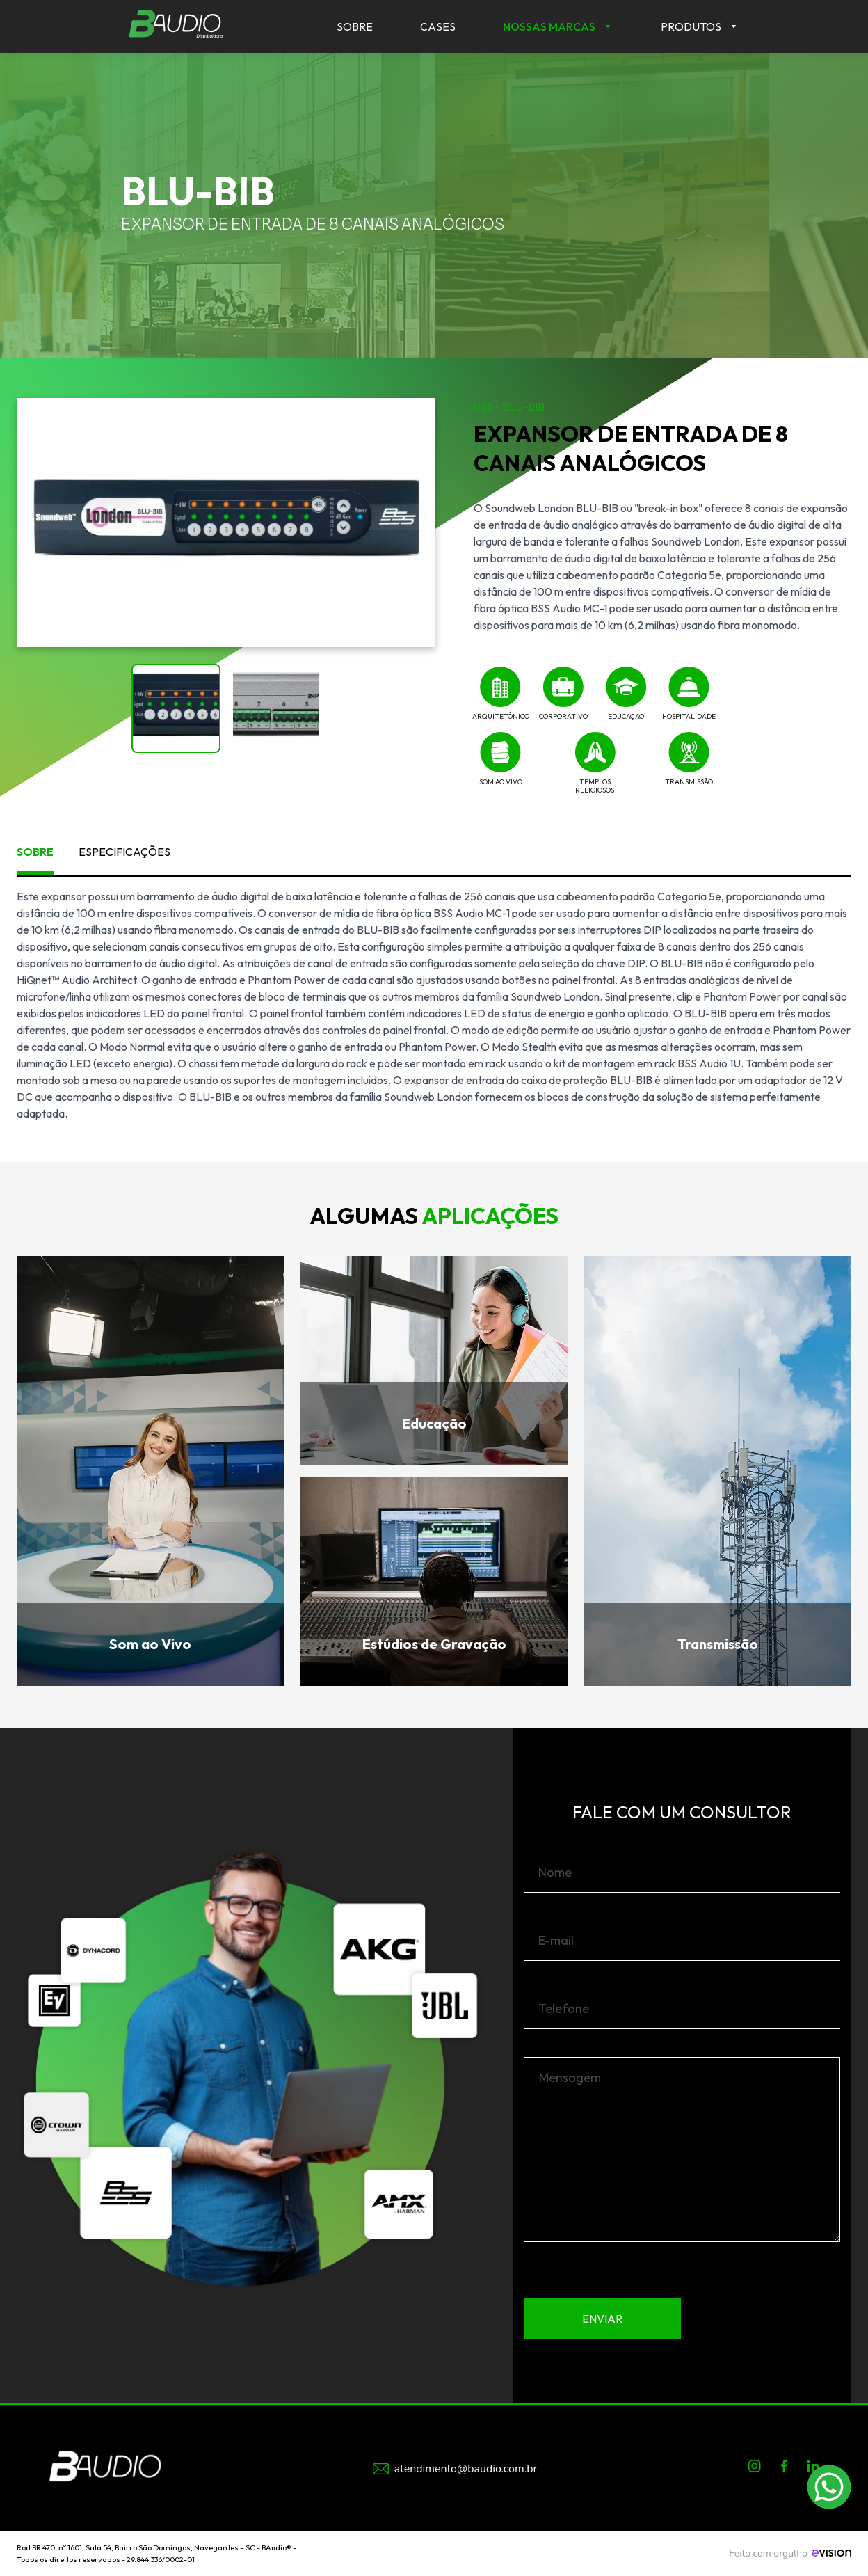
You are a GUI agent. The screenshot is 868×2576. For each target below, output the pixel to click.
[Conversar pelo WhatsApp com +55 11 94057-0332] (829, 2487)
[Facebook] (784, 2469)
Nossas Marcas (549, 26)
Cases (438, 26)
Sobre (355, 26)
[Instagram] (754, 2469)
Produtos (691, 26)
